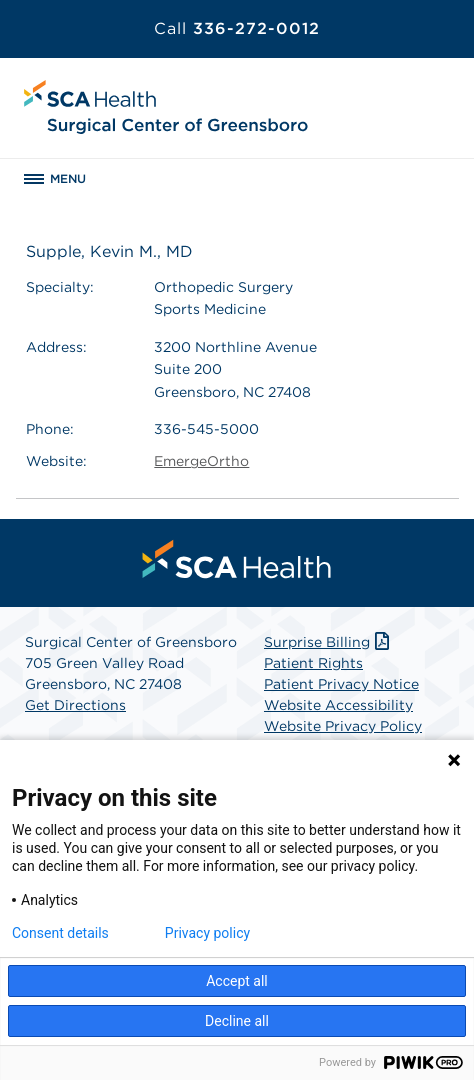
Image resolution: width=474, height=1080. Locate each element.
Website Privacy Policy (343, 726)
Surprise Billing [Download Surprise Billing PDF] (328, 642)
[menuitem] (237, 559)
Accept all (237, 981)
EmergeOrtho (201, 461)
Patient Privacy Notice (341, 684)
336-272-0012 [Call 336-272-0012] (237, 28)
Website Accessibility (338, 705)
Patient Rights (313, 663)
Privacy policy (207, 933)
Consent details (60, 933)
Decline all (237, 1021)
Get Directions (75, 705)
